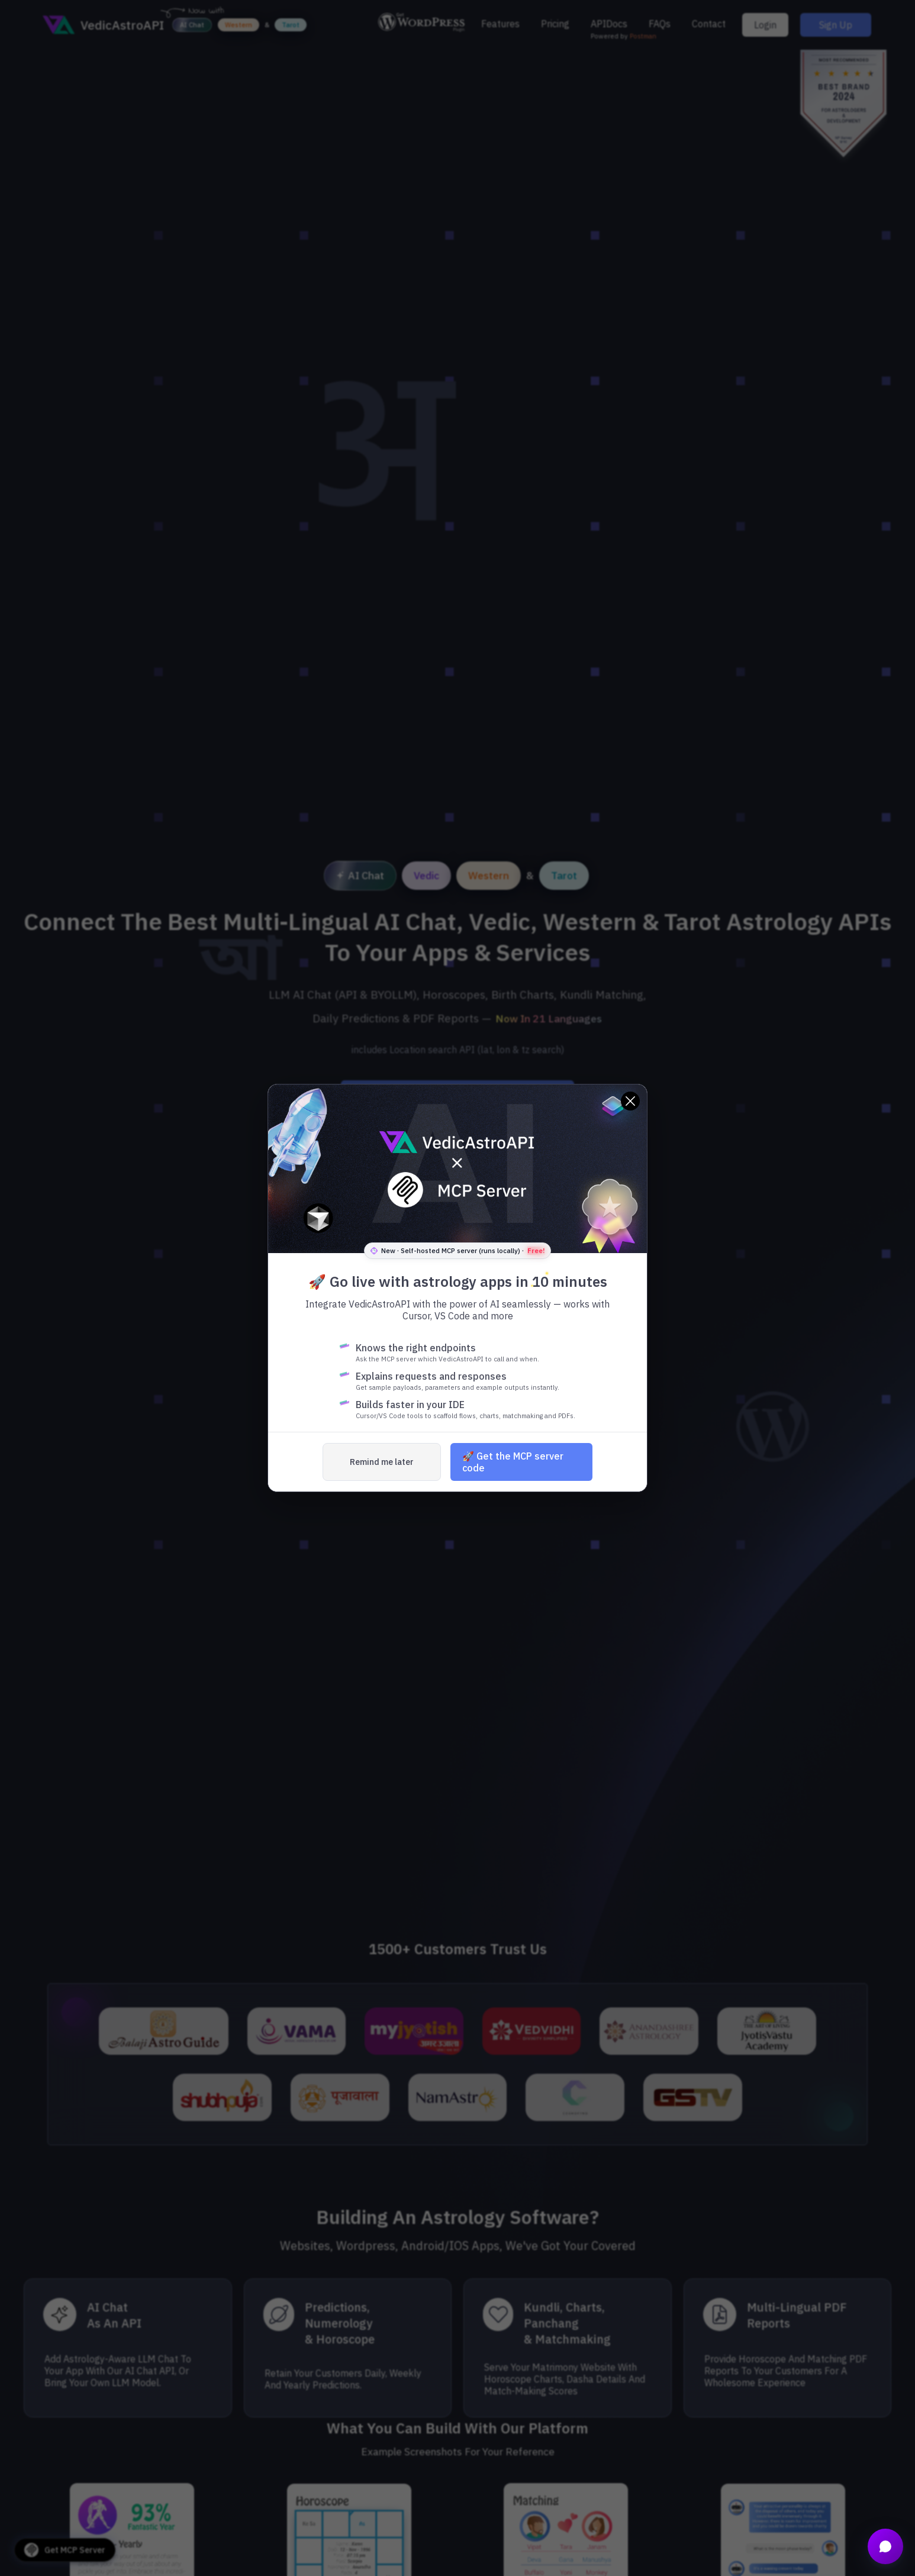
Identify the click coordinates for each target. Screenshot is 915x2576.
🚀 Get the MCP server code (512, 1462)
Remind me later (382, 1462)
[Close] (630, 1101)
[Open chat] (885, 2546)
